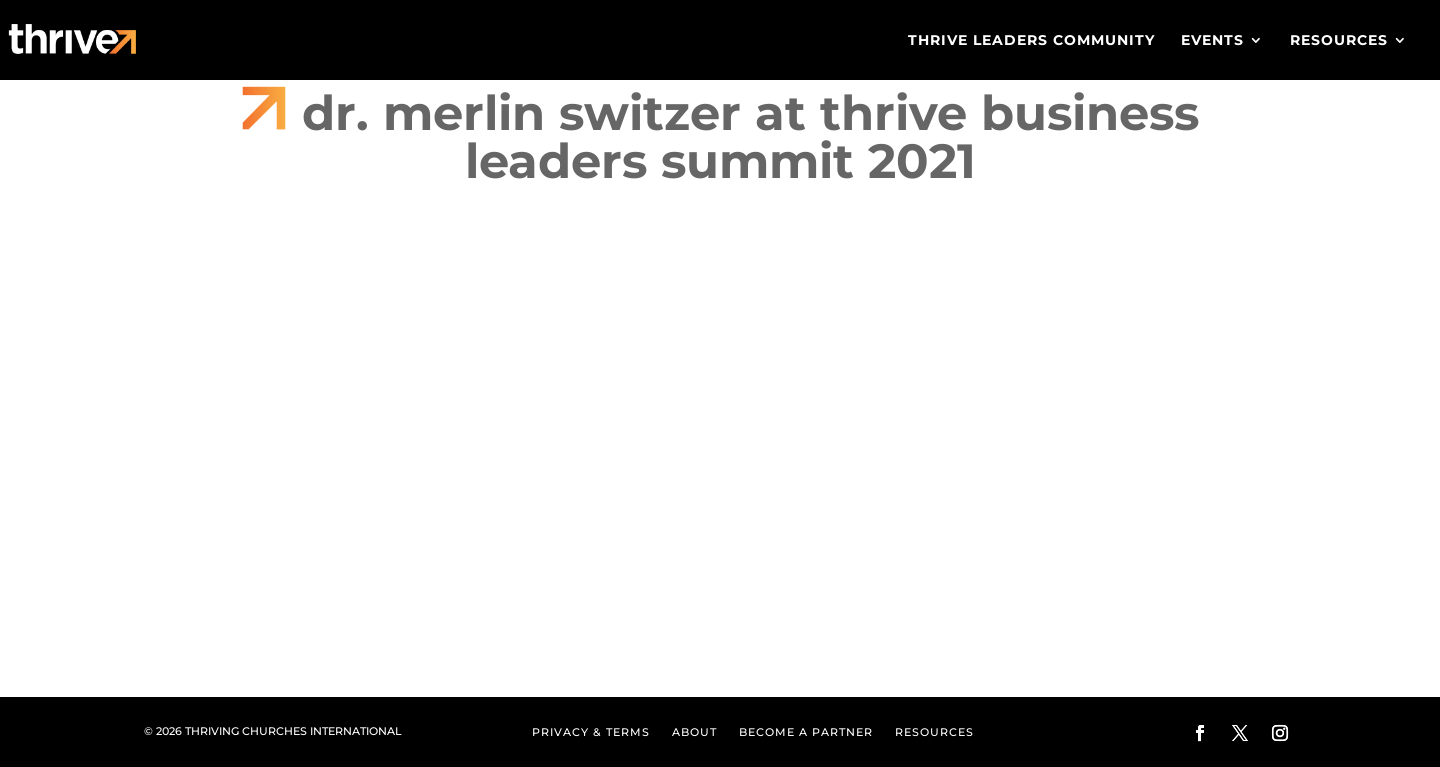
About (694, 732)
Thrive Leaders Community (1031, 41)
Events (1212, 41)
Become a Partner (806, 732)
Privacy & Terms (591, 732)
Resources (1339, 41)
